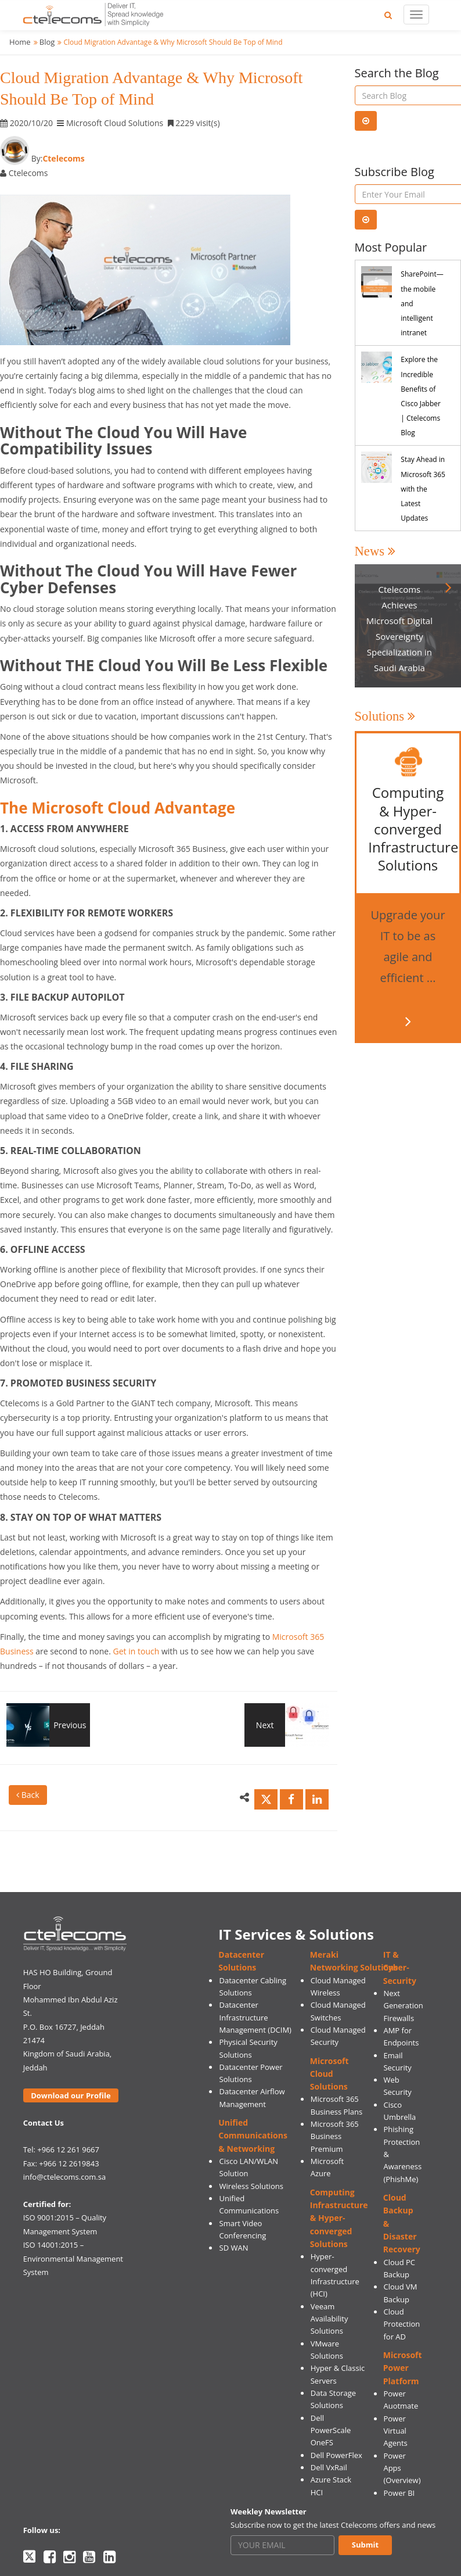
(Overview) (401, 2480)
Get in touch (136, 1651)
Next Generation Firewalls (403, 2005)
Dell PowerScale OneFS (331, 2430)
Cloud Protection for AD (401, 2324)
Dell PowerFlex (336, 2455)
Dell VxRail (329, 2467)
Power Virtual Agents (395, 2431)
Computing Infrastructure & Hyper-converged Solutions (339, 2218)
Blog (47, 42)
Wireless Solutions (251, 2186)
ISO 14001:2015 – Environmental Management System (73, 2258)
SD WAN (233, 2247)
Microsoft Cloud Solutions (329, 2074)
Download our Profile (70, 2095)
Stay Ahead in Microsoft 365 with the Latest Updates (423, 488)
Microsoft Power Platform (402, 2368)
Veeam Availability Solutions (329, 2319)
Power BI (399, 2493)
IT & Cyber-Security (399, 1967)
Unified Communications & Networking (252, 2135)
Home (20, 42)
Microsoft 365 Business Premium (335, 2136)
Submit (365, 2544)
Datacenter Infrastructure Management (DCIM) (255, 2017)
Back (27, 1794)
